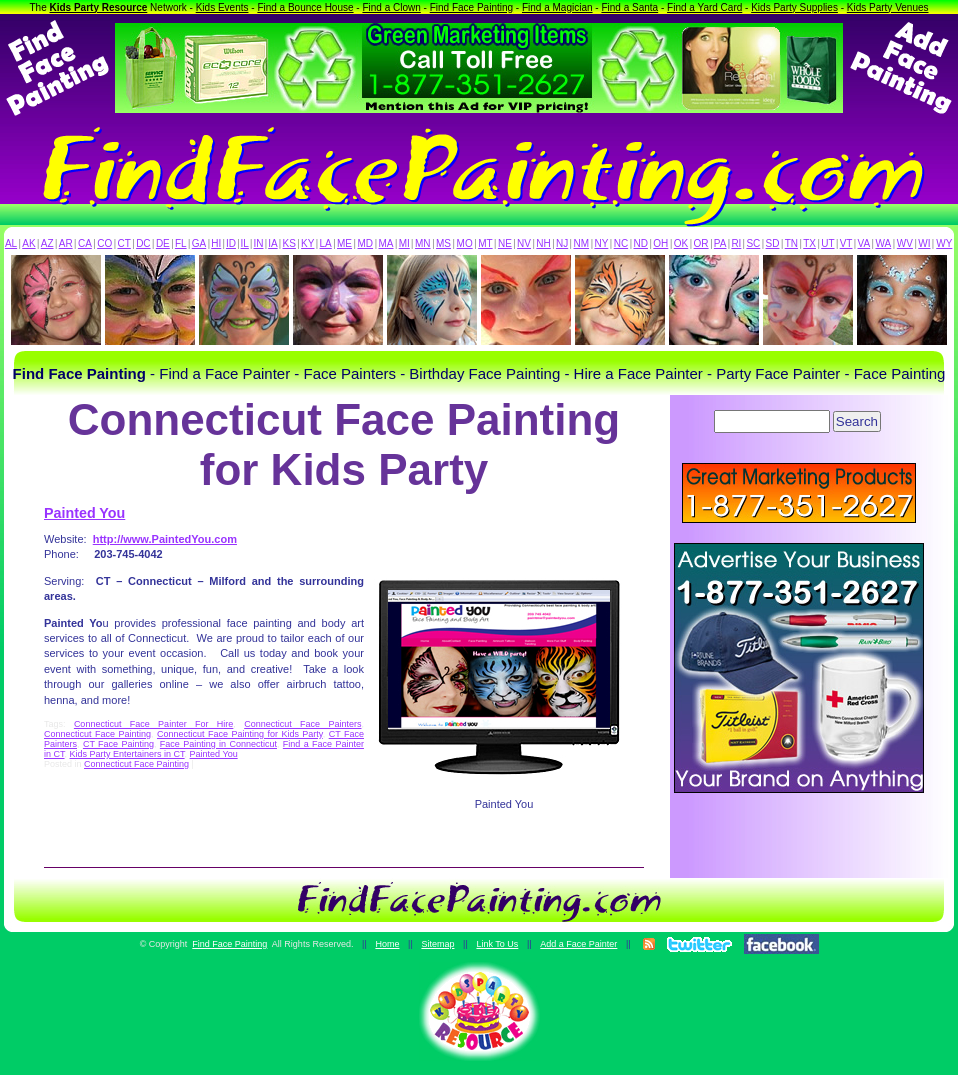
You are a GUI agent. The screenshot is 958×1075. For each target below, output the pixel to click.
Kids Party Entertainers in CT (127, 754)
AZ (47, 243)
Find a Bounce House (305, 7)
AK (28, 243)
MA (386, 243)
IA (272, 243)
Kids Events (222, 7)
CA (85, 243)
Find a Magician (557, 7)
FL (181, 243)
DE (163, 243)
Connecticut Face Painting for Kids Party (240, 734)
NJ (562, 243)
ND (641, 243)
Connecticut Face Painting (97, 734)
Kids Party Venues (888, 7)
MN (423, 243)
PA (720, 243)
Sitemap (437, 944)
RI (736, 243)
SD (773, 243)
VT (846, 243)
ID (231, 243)
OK (681, 243)
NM (582, 243)
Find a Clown (391, 7)
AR (66, 243)
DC (143, 243)
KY (307, 243)
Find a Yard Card (704, 7)
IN (258, 243)
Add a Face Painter (578, 944)
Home (387, 944)
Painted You (84, 513)
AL (11, 243)
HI (216, 243)
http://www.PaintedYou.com (165, 539)
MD (366, 243)
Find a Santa (629, 7)
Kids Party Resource (99, 7)
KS (289, 243)
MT (485, 243)
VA (864, 243)
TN (791, 243)
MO (465, 243)
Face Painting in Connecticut (218, 744)
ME (344, 243)
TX (809, 243)
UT (827, 243)
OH (660, 243)
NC (621, 243)
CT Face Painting (118, 744)
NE (505, 243)
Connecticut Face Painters (302, 724)
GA (199, 243)
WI (924, 243)
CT (124, 243)
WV (905, 243)
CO (104, 243)
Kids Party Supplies (794, 7)
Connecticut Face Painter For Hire (153, 724)
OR (701, 243)
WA (884, 243)
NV (524, 243)
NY (601, 243)
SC (753, 243)
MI (404, 243)
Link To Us (497, 944)
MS (443, 243)
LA (326, 243)
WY (944, 243)
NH (543, 243)
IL (245, 243)
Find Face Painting (471, 7)
